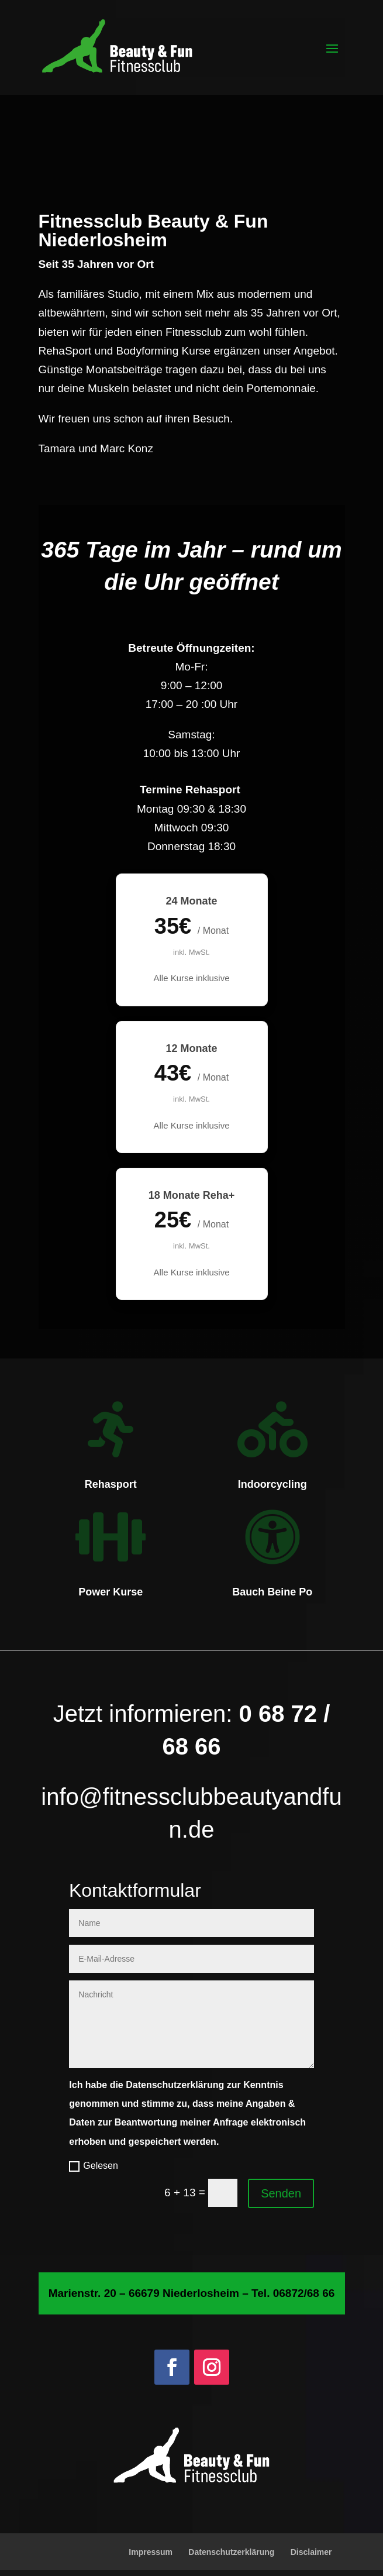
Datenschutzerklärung (231, 2552)
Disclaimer (311, 2552)
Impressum (150, 2552)
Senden (281, 2193)
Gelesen (93, 2166)
